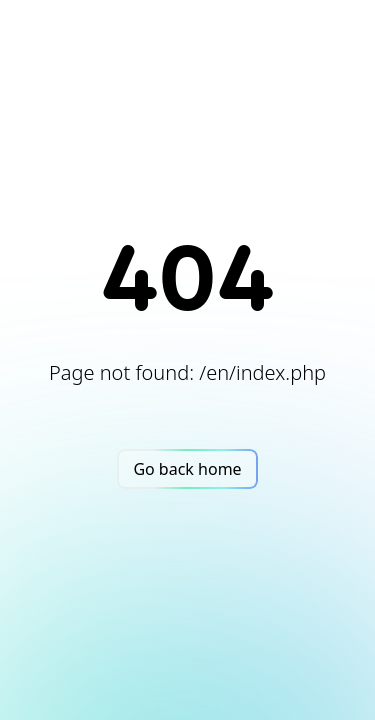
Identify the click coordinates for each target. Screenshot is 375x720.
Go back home (187, 469)
